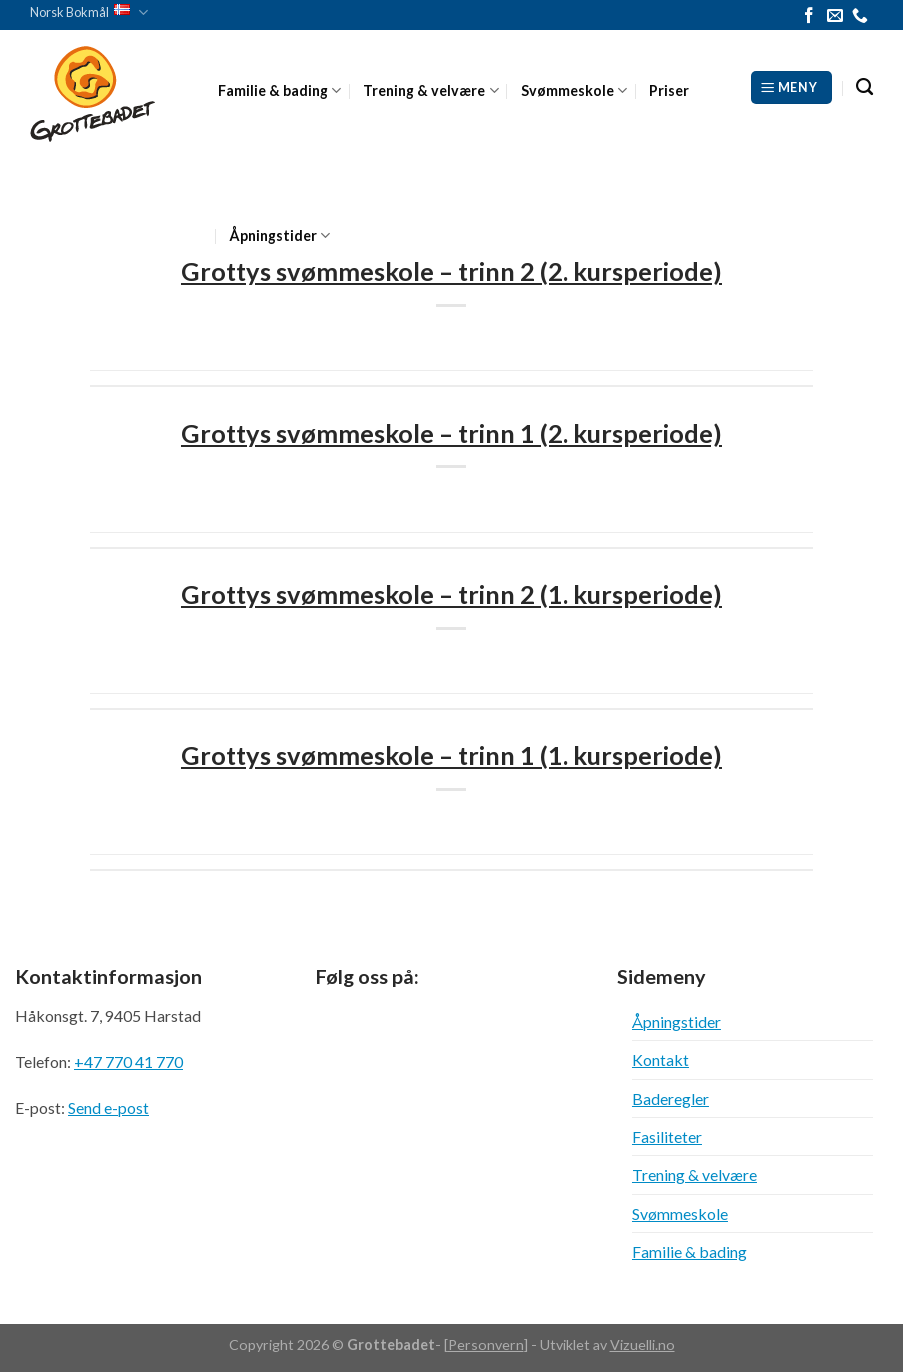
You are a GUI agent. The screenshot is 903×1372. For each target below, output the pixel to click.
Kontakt (660, 1059)
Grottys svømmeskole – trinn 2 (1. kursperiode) (451, 594)
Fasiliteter (667, 1136)
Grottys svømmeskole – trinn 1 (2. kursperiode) (451, 433)
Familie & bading (279, 90)
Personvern (486, 1344)
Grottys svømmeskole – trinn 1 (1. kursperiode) (451, 755)
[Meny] (791, 87)
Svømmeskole (574, 90)
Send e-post (108, 1107)
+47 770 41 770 (128, 1061)
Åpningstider (279, 235)
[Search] (864, 87)
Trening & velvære (430, 90)
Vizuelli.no (642, 1344)
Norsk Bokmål (89, 12)
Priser (669, 90)
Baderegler (670, 1098)
